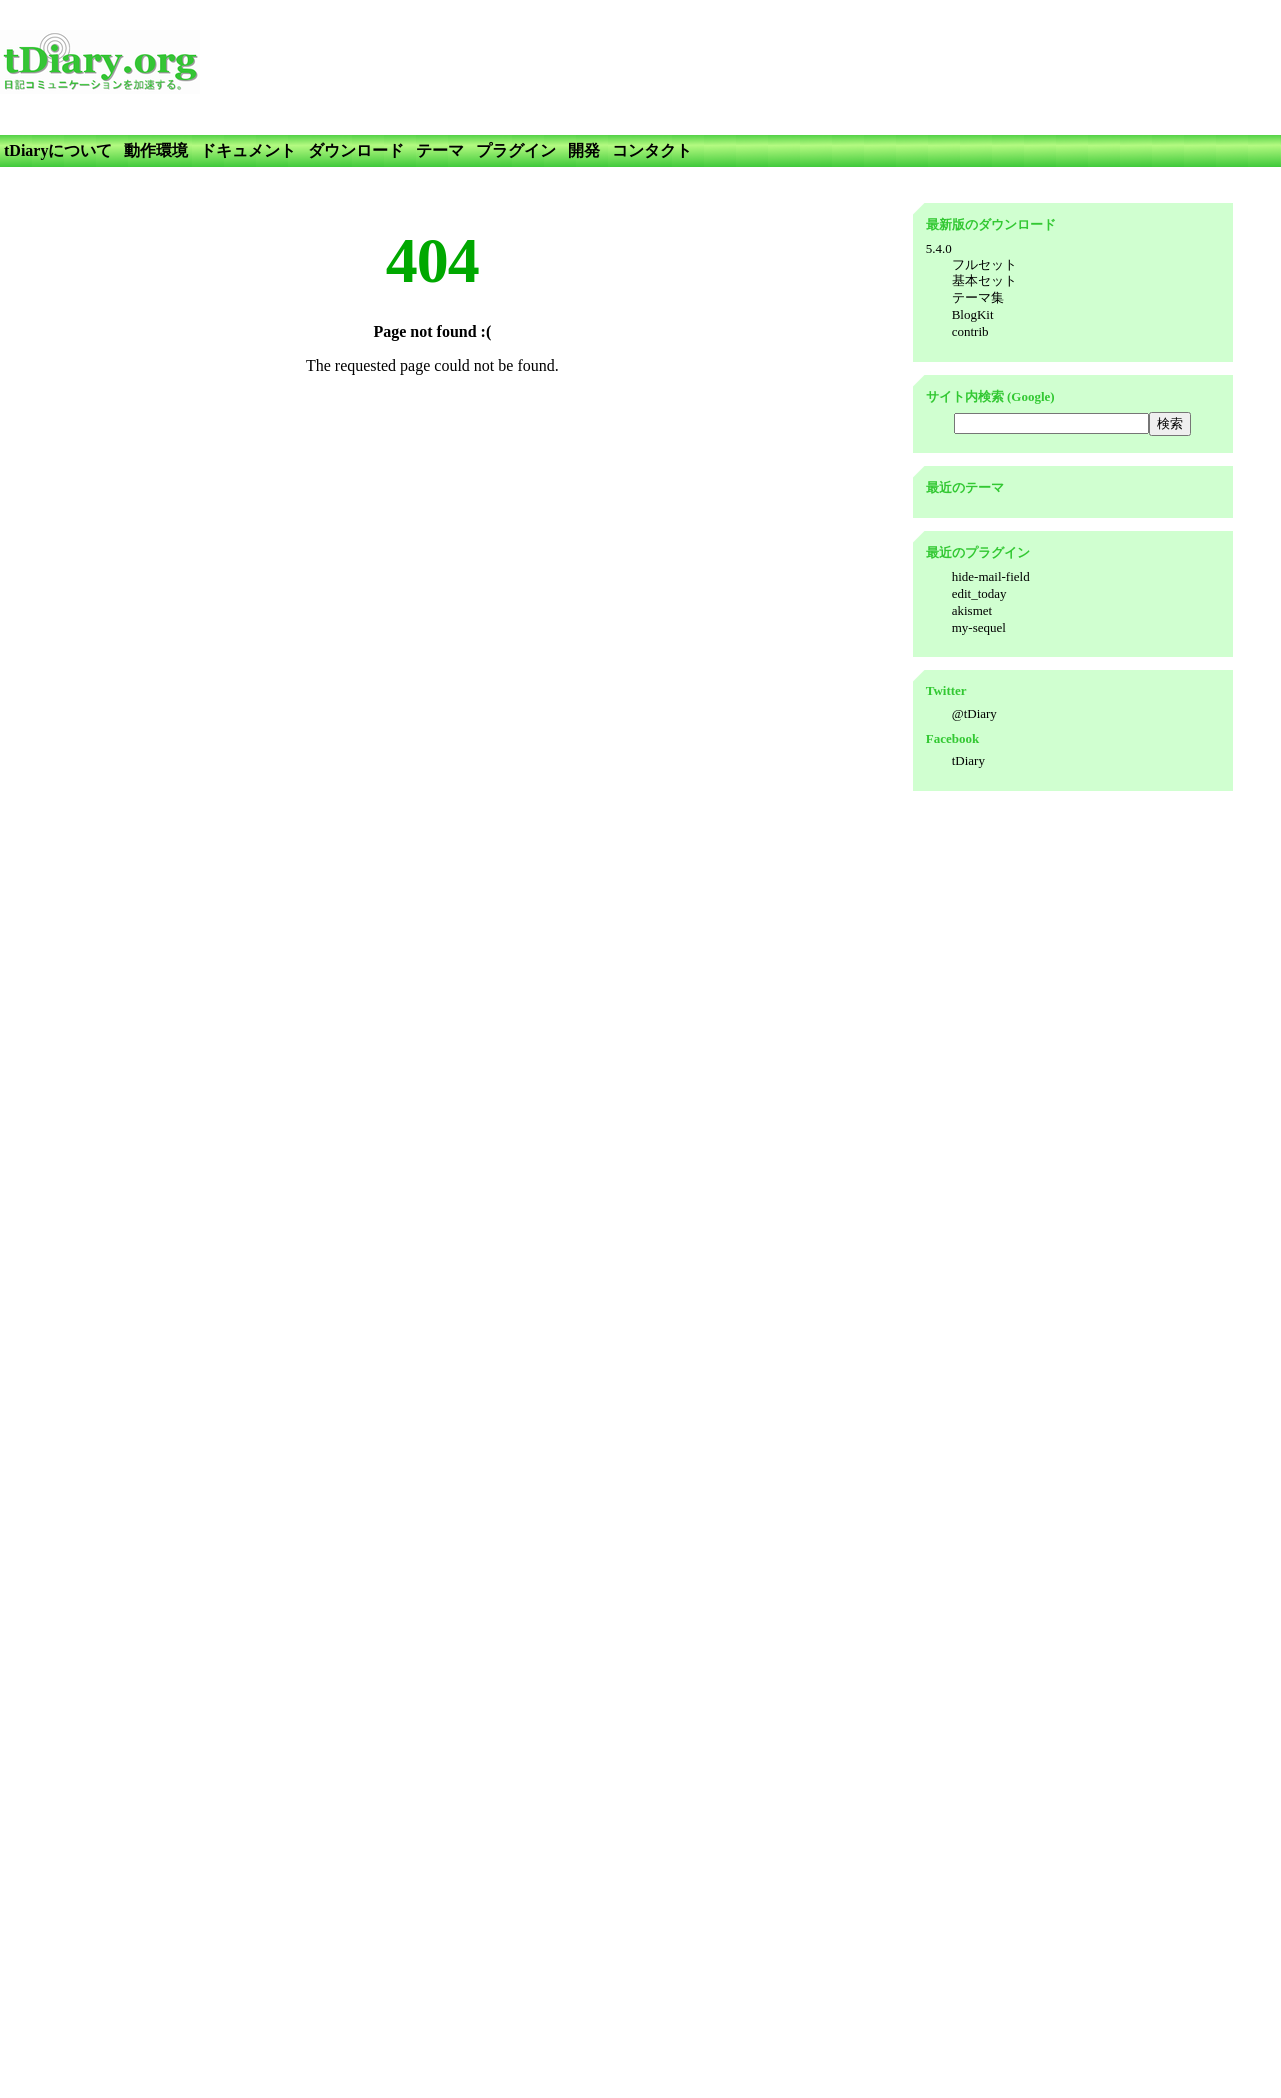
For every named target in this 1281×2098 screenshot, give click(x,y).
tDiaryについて (58, 150)
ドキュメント (248, 150)
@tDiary (974, 713)
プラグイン (516, 150)
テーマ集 (978, 297)
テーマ (440, 150)
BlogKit (973, 314)
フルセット (984, 264)
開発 (584, 150)
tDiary (968, 760)
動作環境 (156, 150)
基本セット (984, 280)
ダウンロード (356, 150)
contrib (970, 331)
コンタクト (652, 150)
